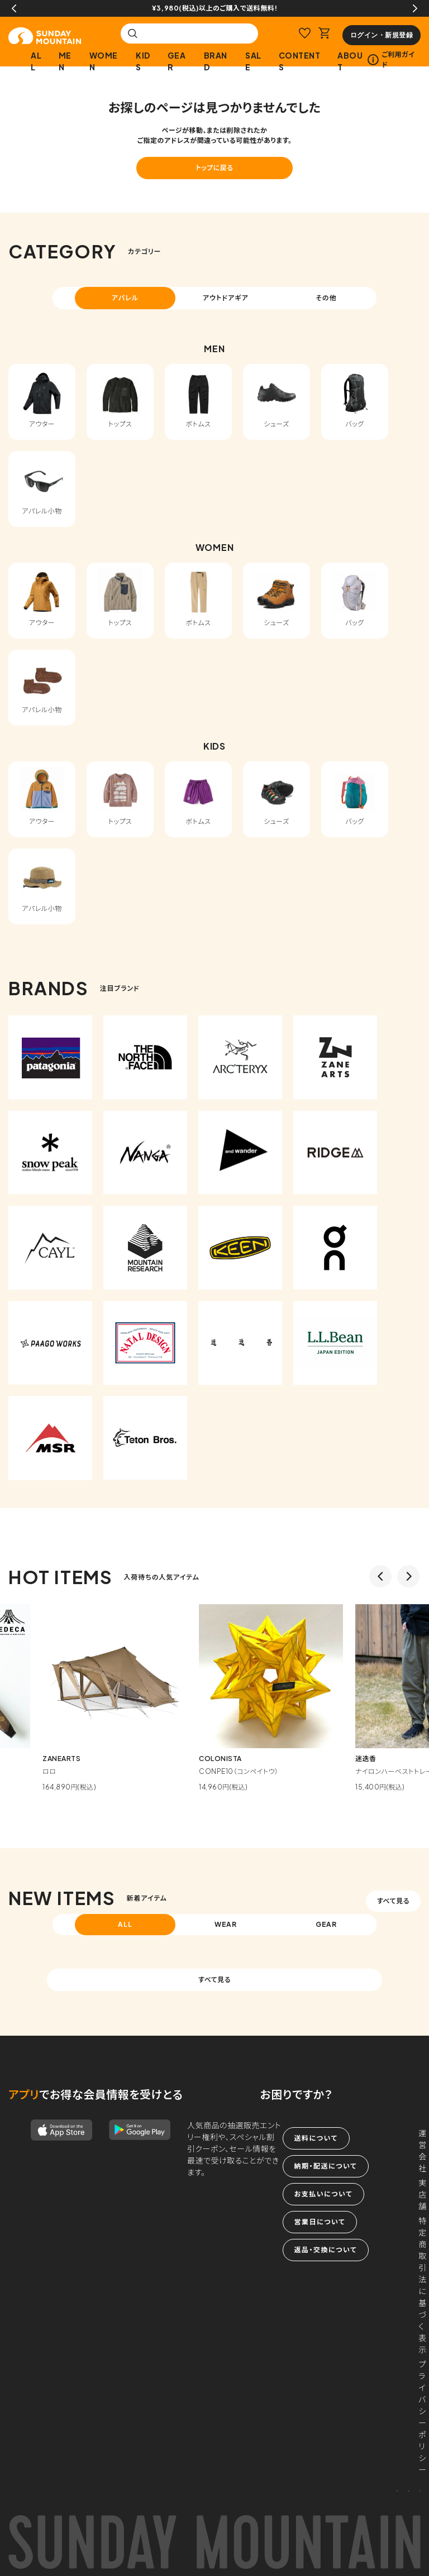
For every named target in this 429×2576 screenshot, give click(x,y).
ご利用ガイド (391, 59)
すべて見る (393, 1901)
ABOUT (350, 61)
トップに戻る (214, 168)
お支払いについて (323, 2194)
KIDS (143, 61)
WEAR (225, 1924)
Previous (14, 8)
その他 (326, 298)
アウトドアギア (226, 298)
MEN (65, 61)
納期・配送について (325, 2166)
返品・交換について (325, 2250)
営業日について (319, 2222)
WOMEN (103, 61)
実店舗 (422, 2194)
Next (415, 8)
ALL (36, 61)
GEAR (177, 61)
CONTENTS (300, 61)
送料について (316, 2138)
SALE (253, 61)
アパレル (125, 298)
